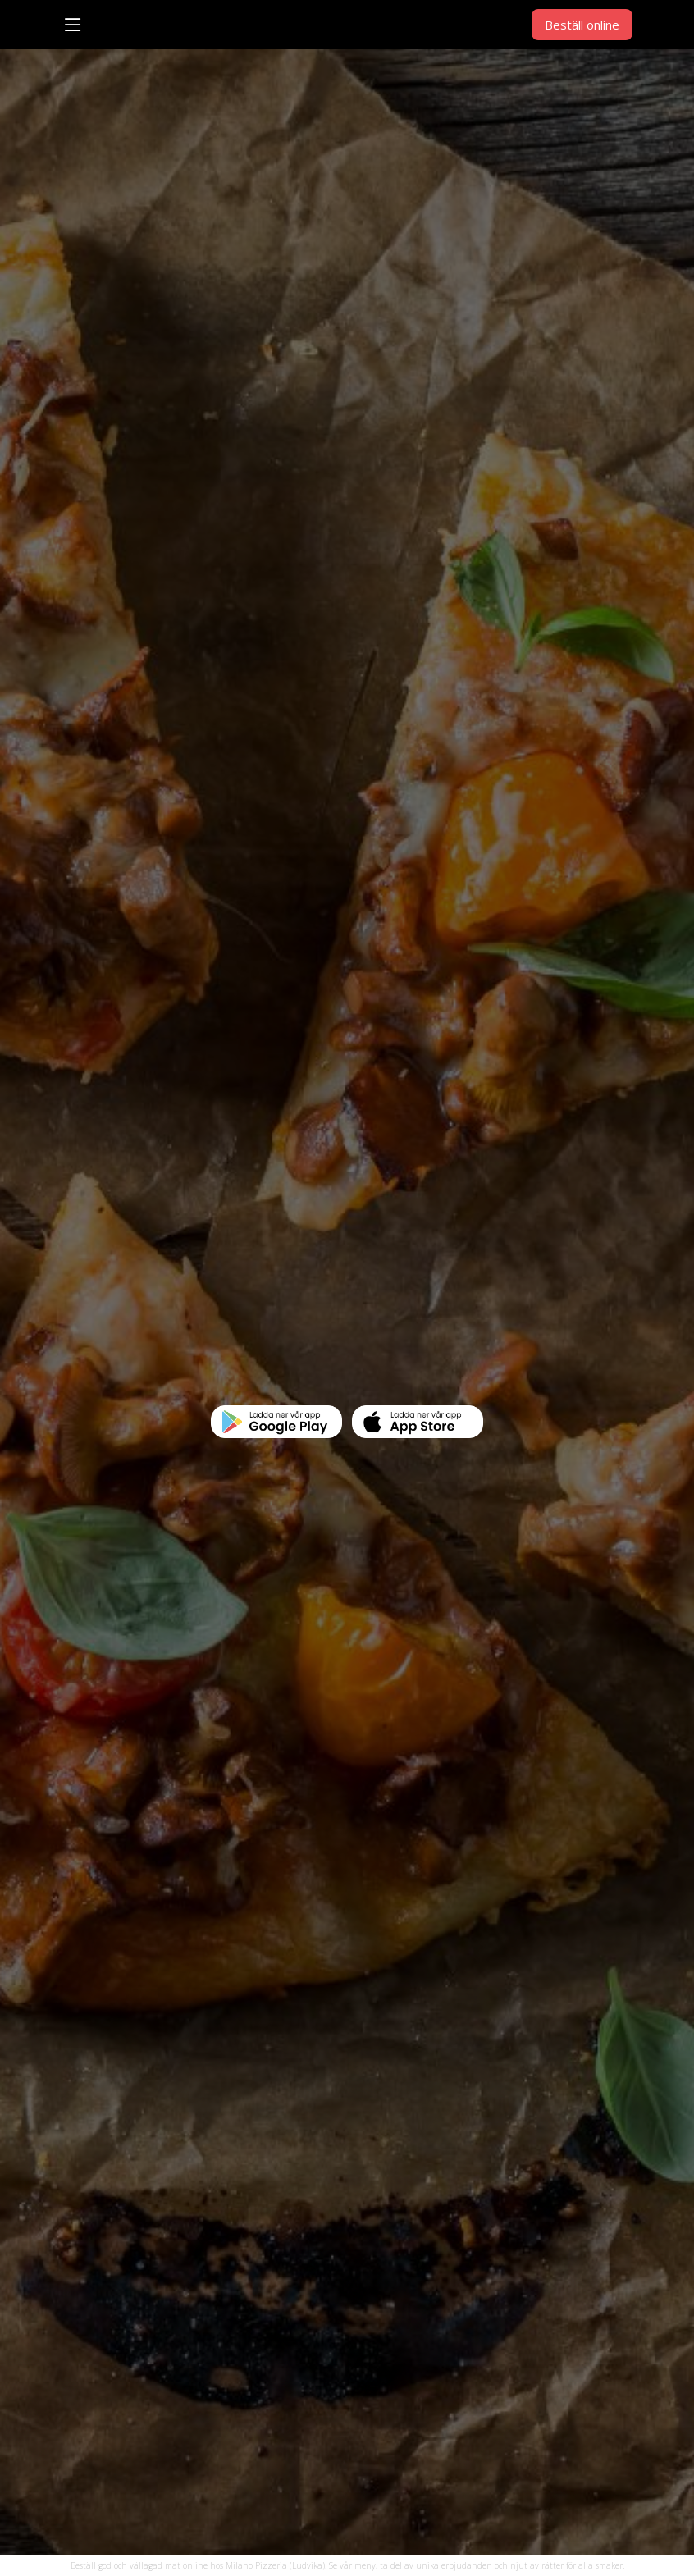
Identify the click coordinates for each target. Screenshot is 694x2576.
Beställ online (582, 24)
